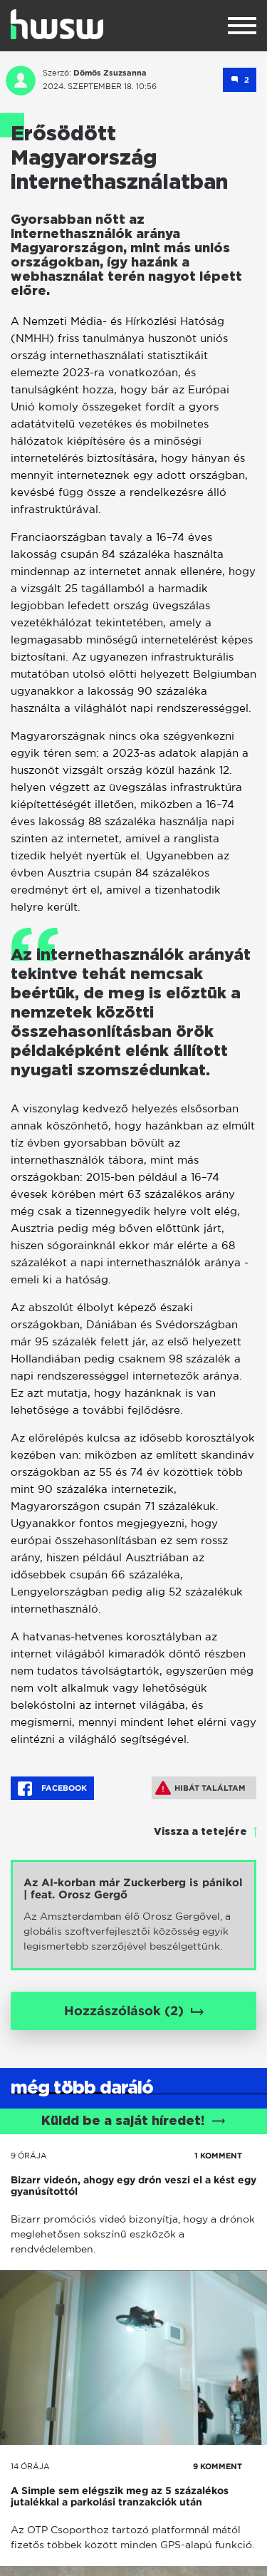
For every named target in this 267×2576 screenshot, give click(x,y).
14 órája (30, 2466)
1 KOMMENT (218, 2156)
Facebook (52, 1788)
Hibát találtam (200, 1788)
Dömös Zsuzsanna (110, 73)
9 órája (29, 2155)
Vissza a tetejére (200, 1832)
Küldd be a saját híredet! (133, 2121)
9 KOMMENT (217, 2466)
